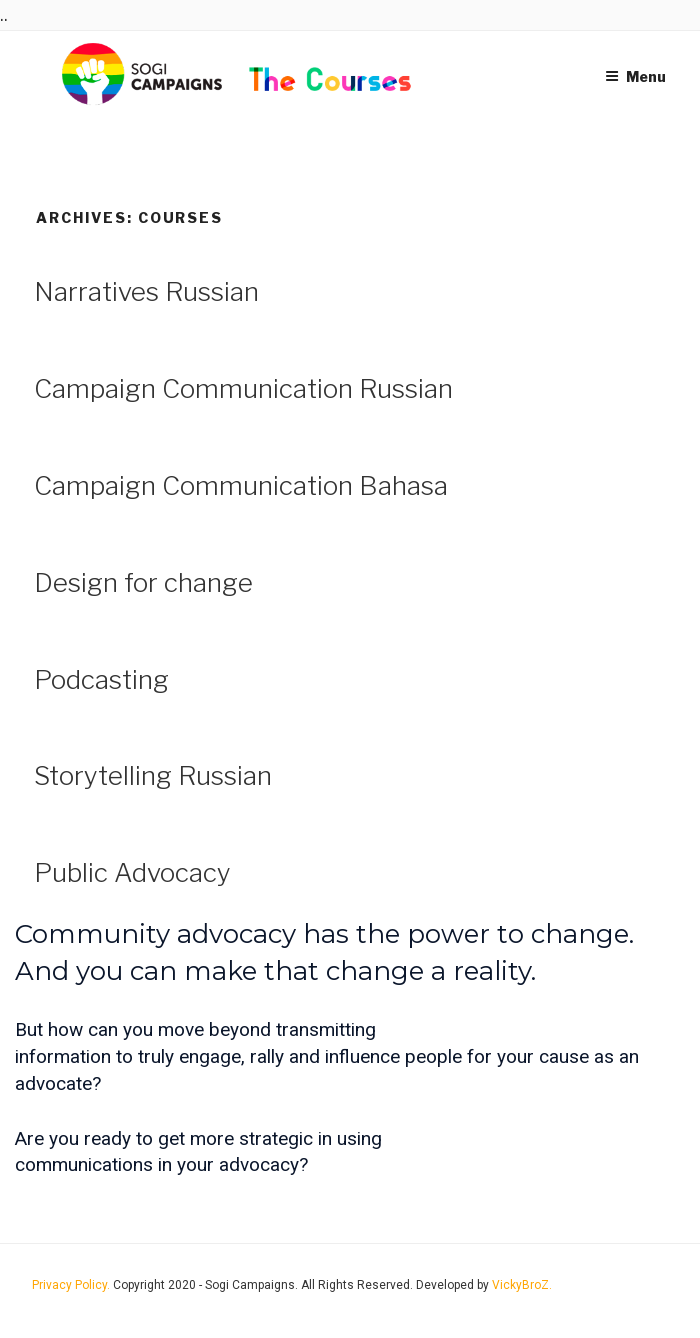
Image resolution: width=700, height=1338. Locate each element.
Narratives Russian (146, 291)
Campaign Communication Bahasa (241, 485)
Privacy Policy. (72, 1285)
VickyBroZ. (522, 1285)
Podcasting (101, 679)
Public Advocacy (132, 872)
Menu (635, 76)
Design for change (143, 582)
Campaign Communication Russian (243, 388)
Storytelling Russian (153, 775)
